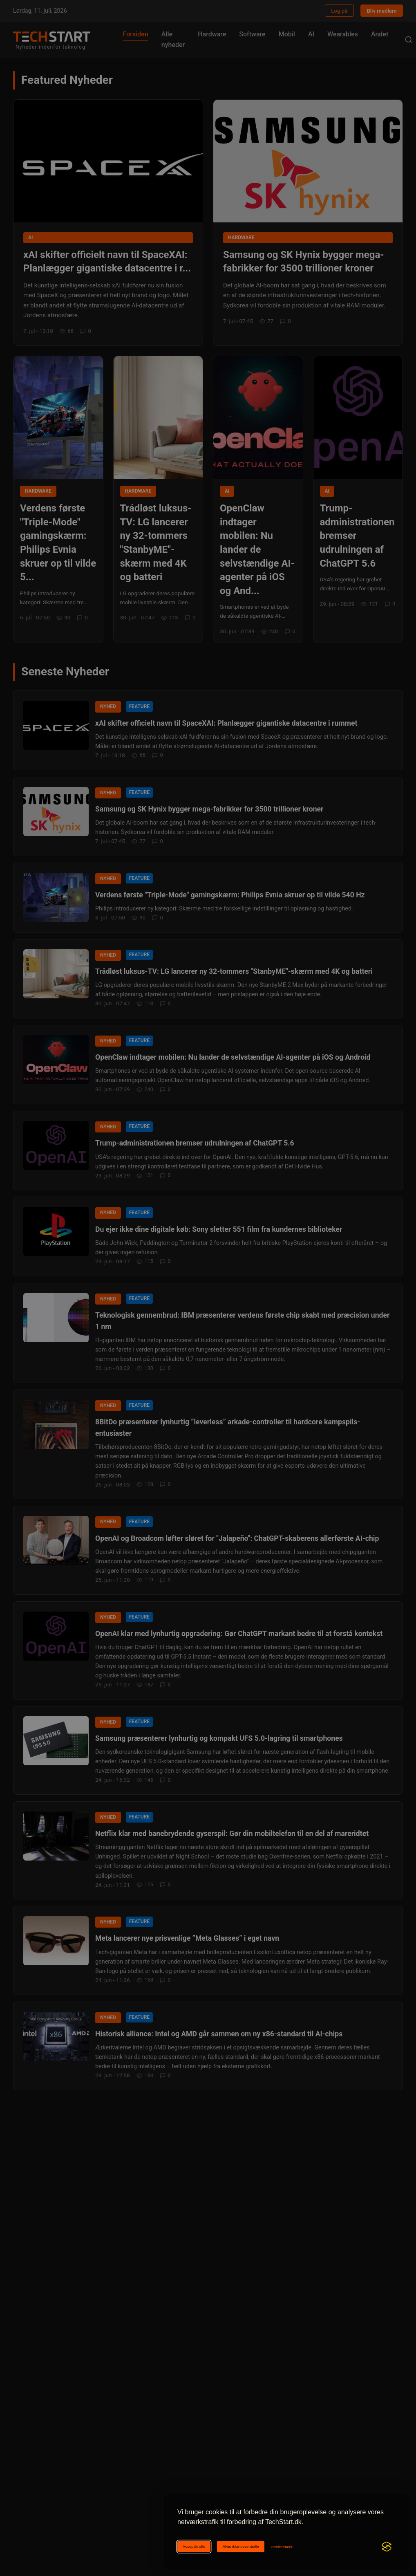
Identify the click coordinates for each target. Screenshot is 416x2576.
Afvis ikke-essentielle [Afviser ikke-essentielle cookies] (240, 2546)
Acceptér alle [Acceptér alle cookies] (194, 2546)
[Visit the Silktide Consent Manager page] (386, 2546)
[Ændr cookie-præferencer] (282, 2547)
